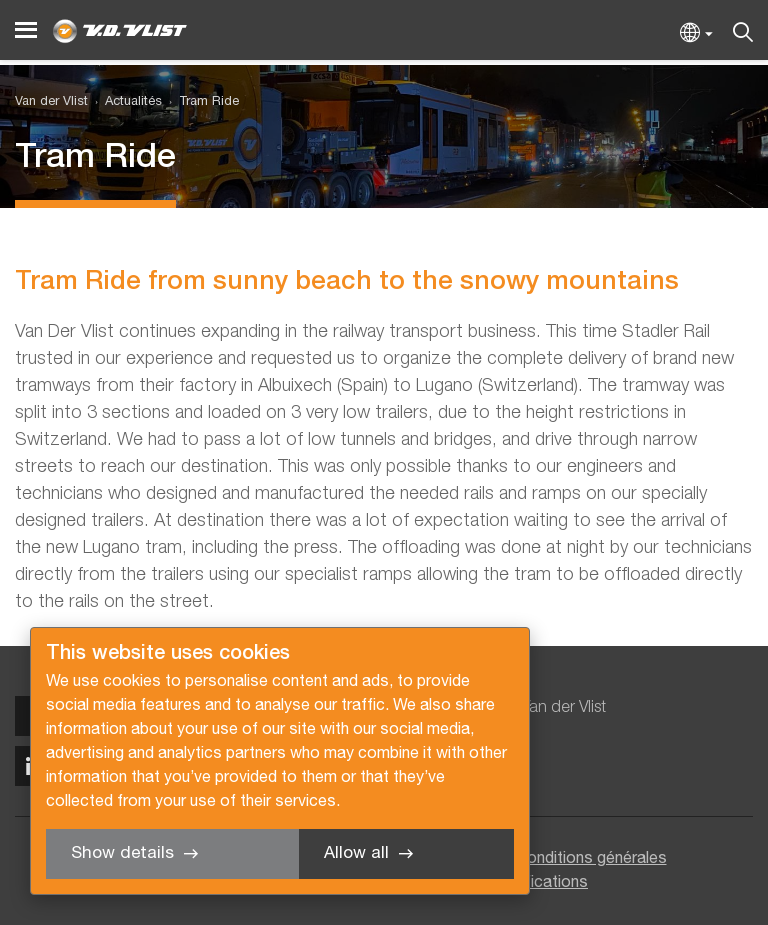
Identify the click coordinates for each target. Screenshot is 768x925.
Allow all (356, 853)
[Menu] (26, 30)
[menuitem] (125, 102)
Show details (122, 853)
